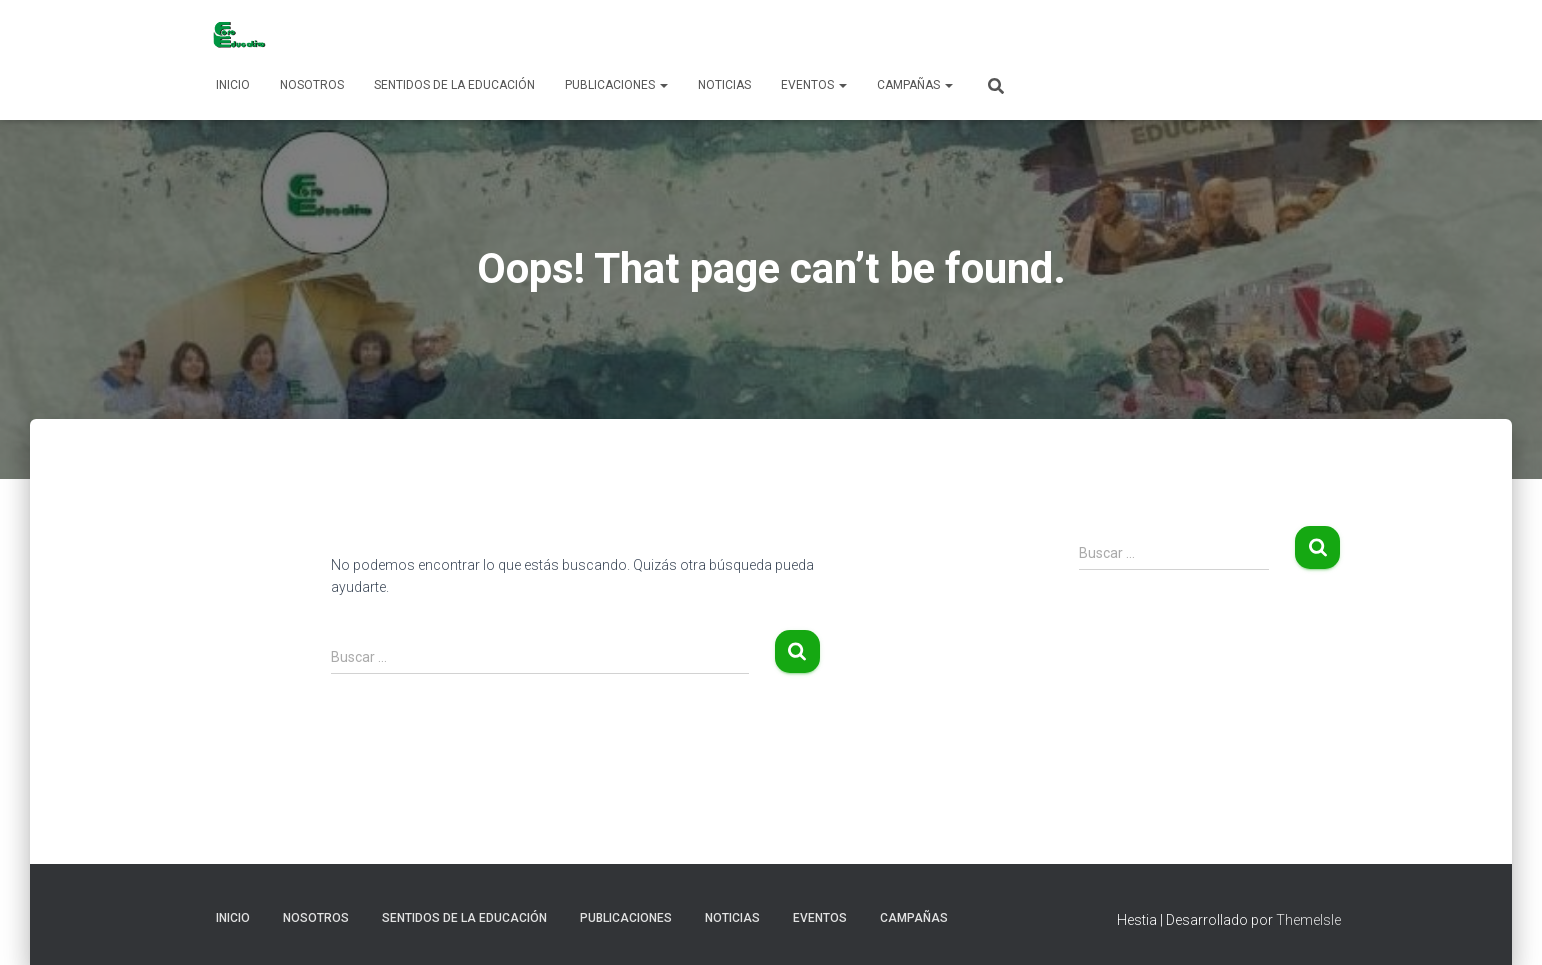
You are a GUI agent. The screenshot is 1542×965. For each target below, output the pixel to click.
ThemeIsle (1308, 920)
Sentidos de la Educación (454, 85)
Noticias (724, 85)
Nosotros (312, 85)
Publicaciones (616, 85)
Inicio (233, 85)
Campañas (915, 85)
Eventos (814, 85)
